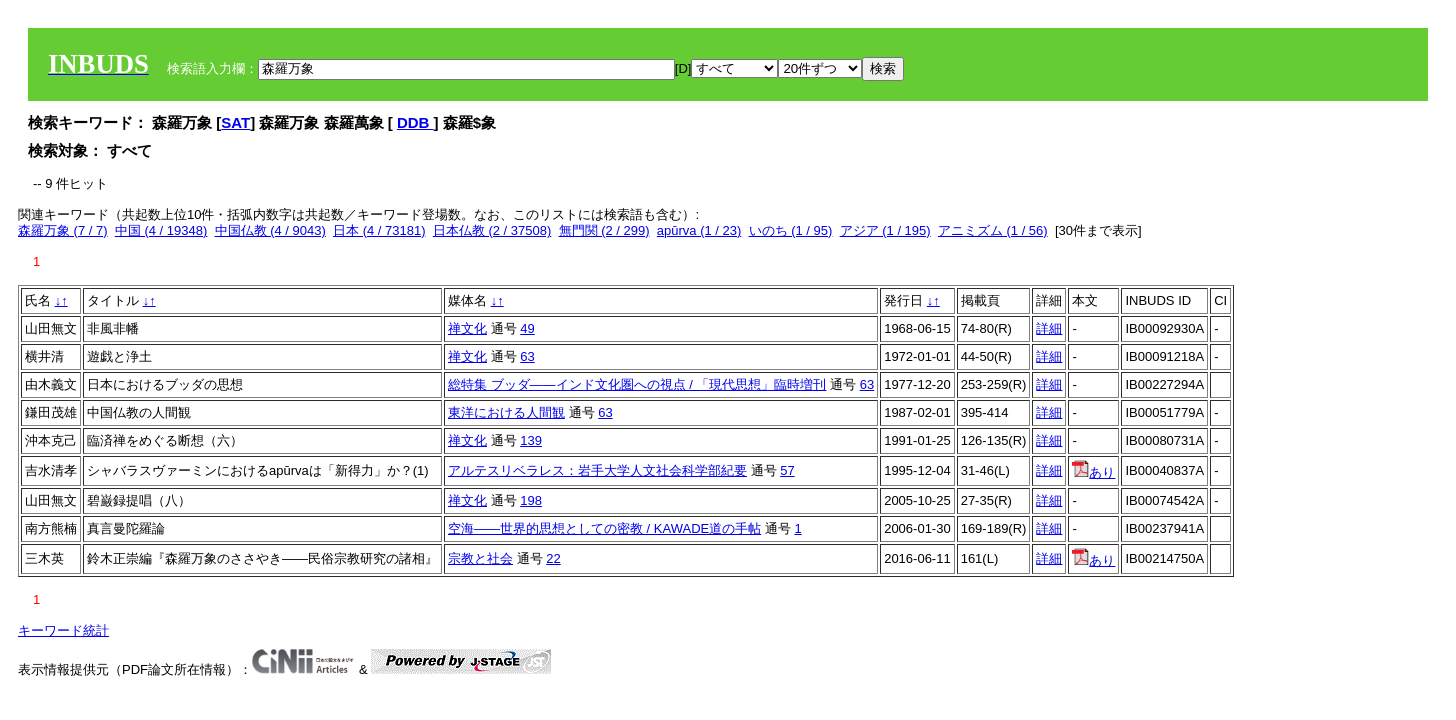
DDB (415, 122)
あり (1093, 472)
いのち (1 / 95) (791, 230)
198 (531, 500)
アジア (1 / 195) (885, 230)
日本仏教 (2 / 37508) (492, 230)
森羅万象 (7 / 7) (63, 230)
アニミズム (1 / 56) (993, 230)
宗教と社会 (480, 558)
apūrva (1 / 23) (699, 230)
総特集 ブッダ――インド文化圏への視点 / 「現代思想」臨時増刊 (637, 384)
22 (553, 558)
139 (531, 440)
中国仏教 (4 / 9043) (270, 230)
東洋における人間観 (506, 412)
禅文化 (467, 328)
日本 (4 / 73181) (379, 230)
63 (527, 356)
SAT (235, 122)
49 (527, 328)
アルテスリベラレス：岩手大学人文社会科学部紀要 (597, 470)
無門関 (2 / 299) (604, 230)
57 (787, 470)
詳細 (1049, 328)
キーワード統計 (63, 630)
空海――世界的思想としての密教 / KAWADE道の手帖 (604, 528)
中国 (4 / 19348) (161, 230)
